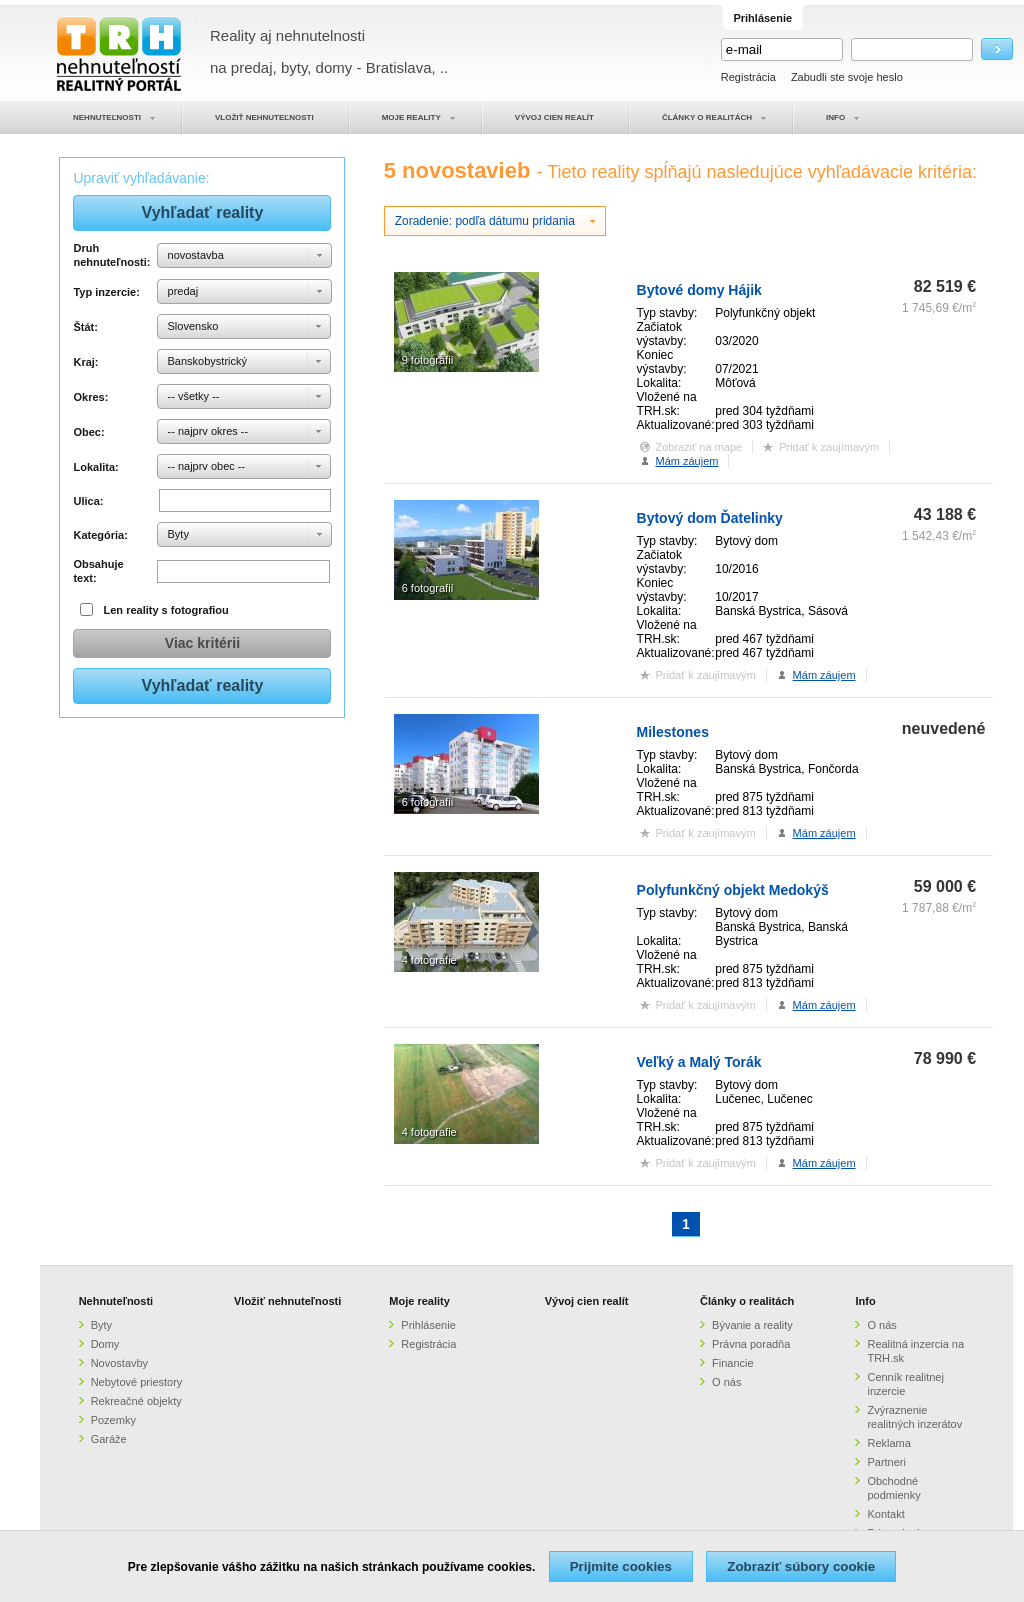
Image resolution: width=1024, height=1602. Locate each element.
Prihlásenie (428, 1325)
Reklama (888, 1443)
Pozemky (113, 1420)
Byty (101, 1325)
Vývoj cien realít (587, 1301)
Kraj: (85, 362)
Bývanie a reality (752, 1325)
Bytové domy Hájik (699, 290)
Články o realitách (747, 1301)
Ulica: (88, 501)
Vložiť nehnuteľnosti (287, 1301)
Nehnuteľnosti (116, 1301)
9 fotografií (428, 360)
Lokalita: (95, 467)
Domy (105, 1344)
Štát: (85, 327)
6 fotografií (428, 588)
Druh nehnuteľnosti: (111, 255)
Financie (733, 1363)
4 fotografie (429, 960)
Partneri (886, 1462)
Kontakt (885, 1514)
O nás (726, 1382)
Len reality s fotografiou (166, 610)
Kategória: (100, 535)
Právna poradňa (751, 1344)
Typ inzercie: (106, 292)
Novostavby (119, 1363)
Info (865, 1301)
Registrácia (748, 77)
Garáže (109, 1439)
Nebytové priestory (137, 1382)
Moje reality (419, 1301)
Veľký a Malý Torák (699, 1062)
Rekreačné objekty (136, 1401)
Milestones (673, 732)
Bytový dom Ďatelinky (710, 518)
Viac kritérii (202, 643)
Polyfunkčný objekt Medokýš (733, 890)
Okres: (90, 397)
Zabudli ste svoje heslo (847, 77)
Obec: (88, 432)
